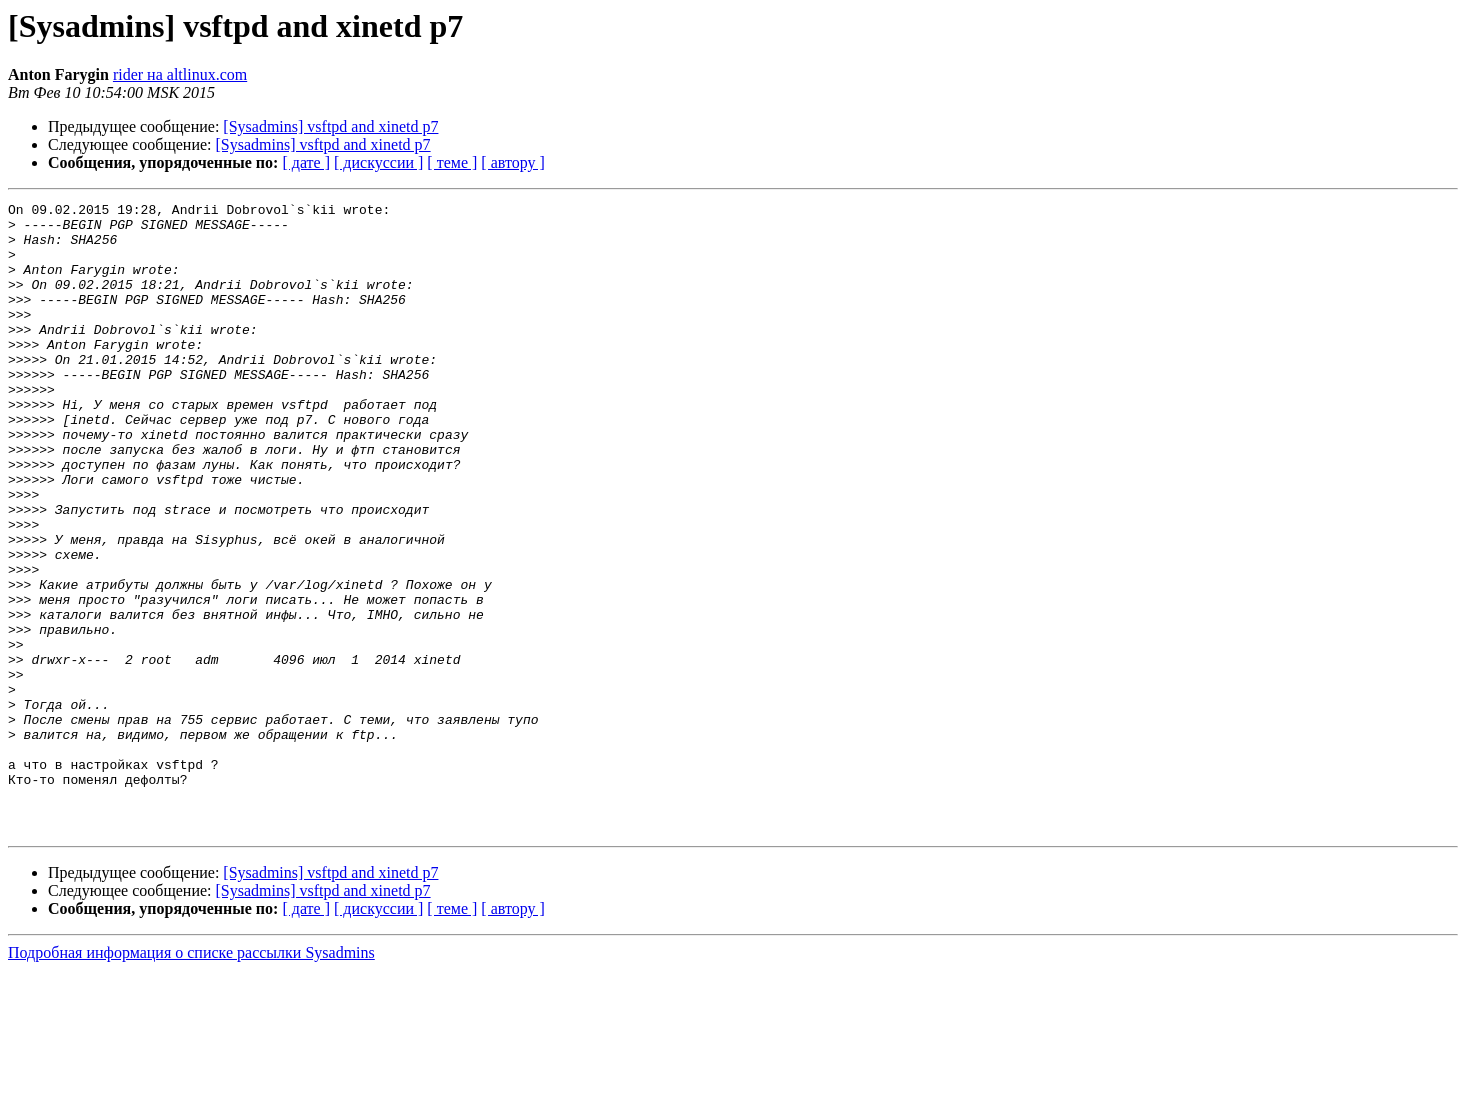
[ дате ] (306, 162)
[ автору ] (512, 162)
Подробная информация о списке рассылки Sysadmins (191, 1078)
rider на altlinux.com (180, 74)
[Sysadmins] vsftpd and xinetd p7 (330, 126)
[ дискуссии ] (378, 162)
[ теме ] (452, 162)
